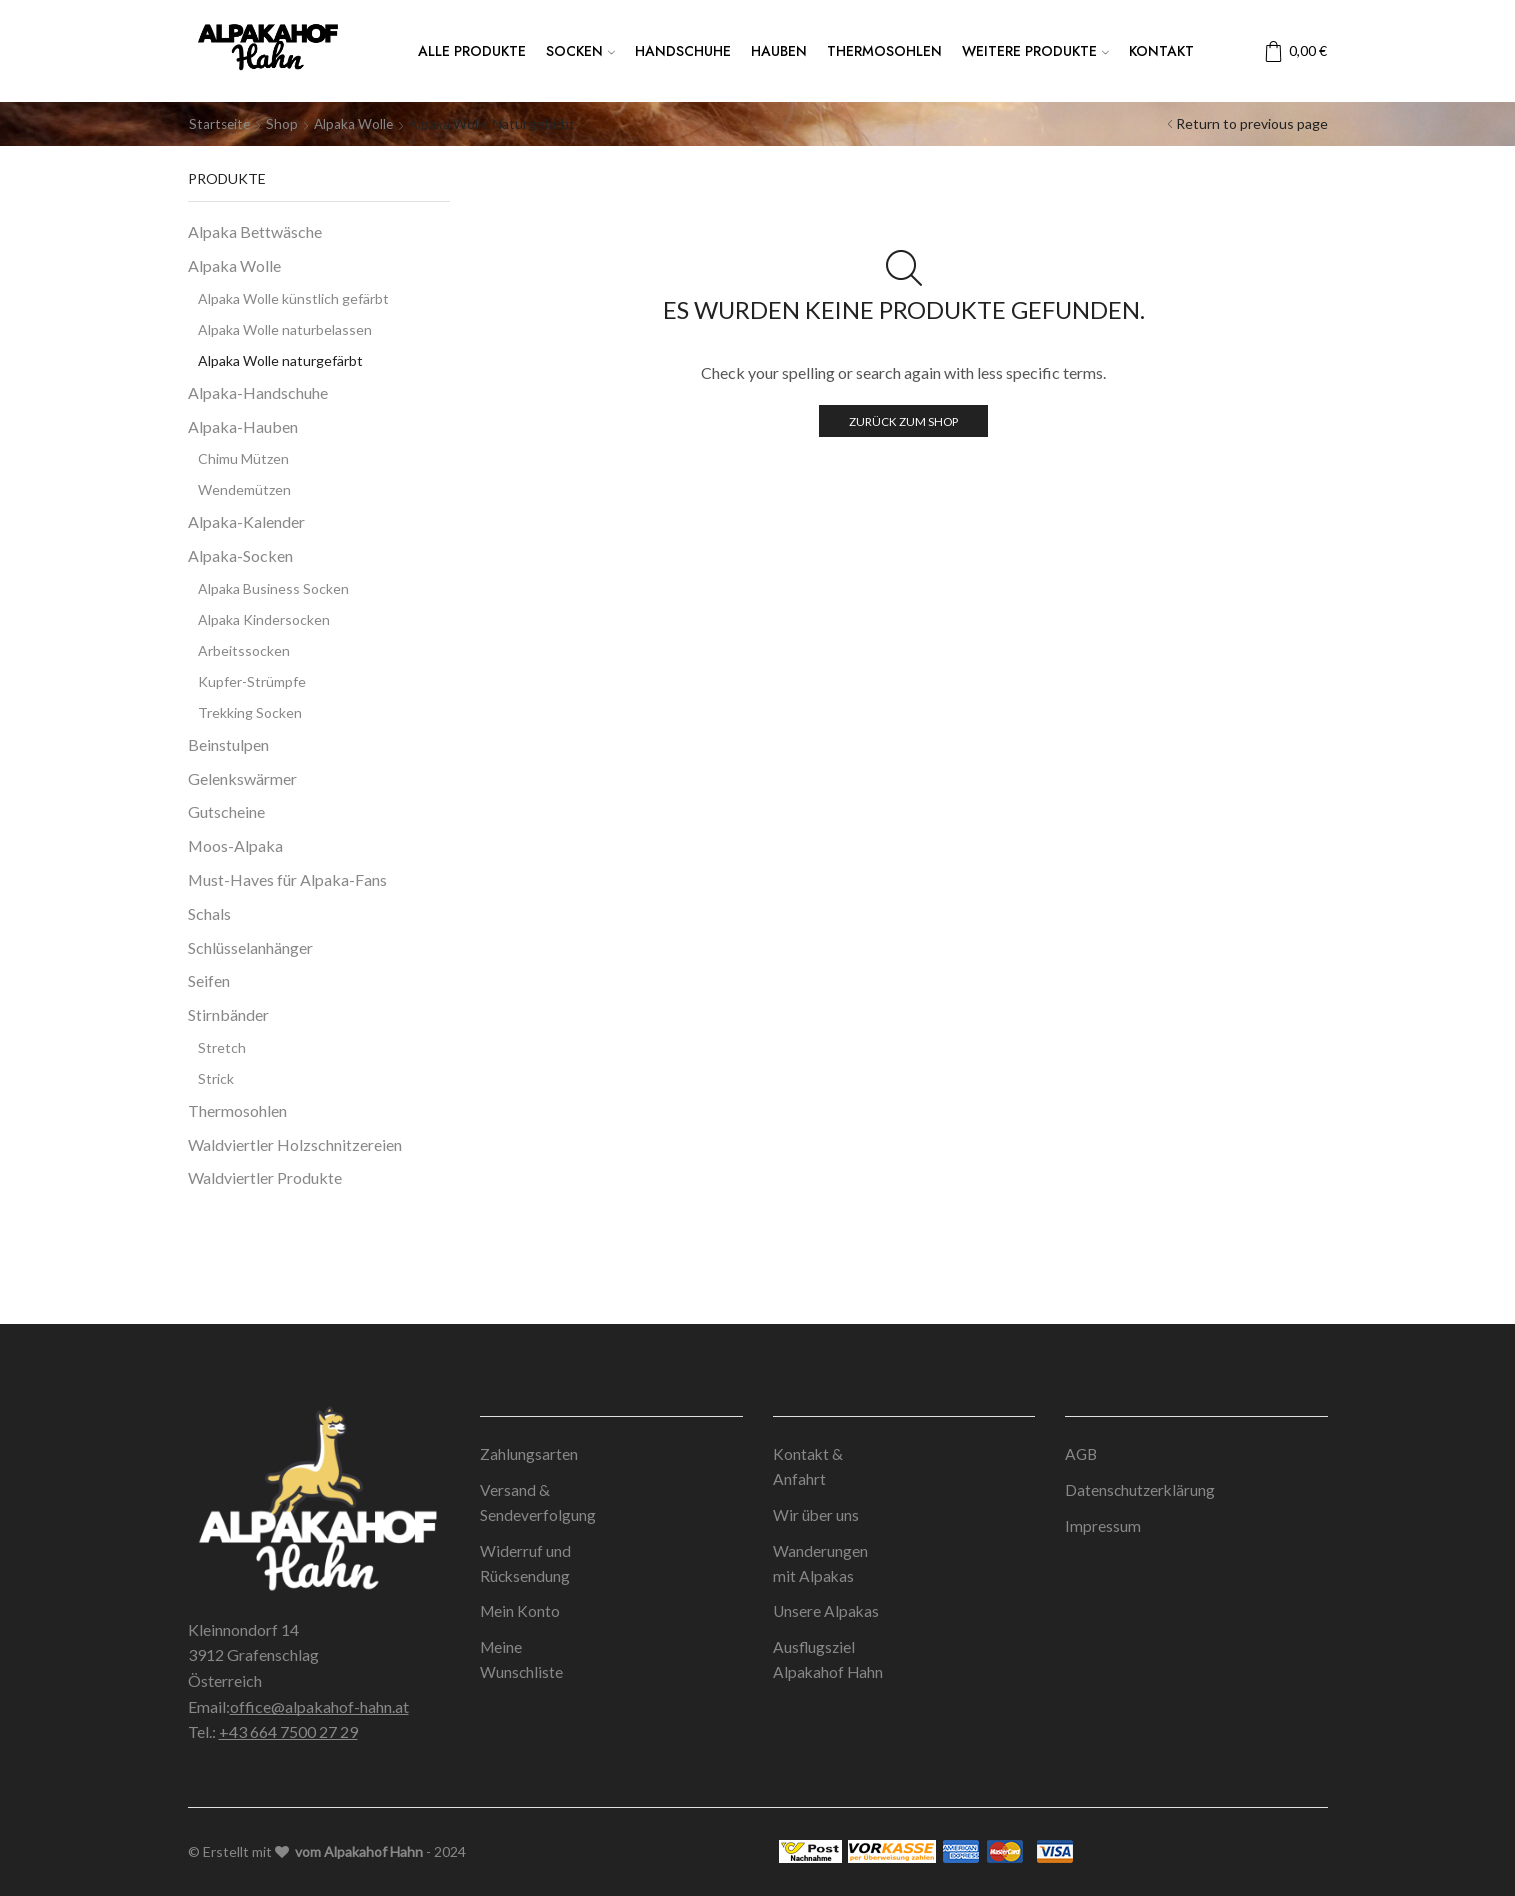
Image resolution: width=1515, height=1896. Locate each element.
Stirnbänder (228, 1014)
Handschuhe (683, 51)
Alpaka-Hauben (243, 425)
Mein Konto (520, 1615)
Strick (216, 1077)
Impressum (1103, 1527)
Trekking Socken (250, 711)
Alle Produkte (472, 51)
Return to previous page (1252, 123)
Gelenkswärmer (242, 777)
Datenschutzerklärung (1141, 1491)
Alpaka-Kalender (246, 521)
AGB (1082, 1454)
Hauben (779, 51)
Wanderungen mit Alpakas (820, 1566)
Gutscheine (226, 811)
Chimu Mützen (243, 458)
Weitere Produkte (1035, 51)
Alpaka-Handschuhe (258, 391)
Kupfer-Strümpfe (252, 680)
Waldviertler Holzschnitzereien (295, 1143)
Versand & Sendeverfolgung (538, 1504)
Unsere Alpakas (827, 1615)
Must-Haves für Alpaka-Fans (287, 879)
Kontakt (1161, 51)
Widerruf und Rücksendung (526, 1566)
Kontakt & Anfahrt (808, 1467)
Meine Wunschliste (522, 1664)
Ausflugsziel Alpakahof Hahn (829, 1664)
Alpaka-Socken (240, 555)
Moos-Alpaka (235, 845)
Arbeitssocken (244, 649)
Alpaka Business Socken (273, 587)
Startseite (221, 123)
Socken (580, 51)
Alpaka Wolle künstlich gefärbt (293, 297)
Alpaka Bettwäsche (255, 231)
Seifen (209, 980)
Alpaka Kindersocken (264, 618)
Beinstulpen (228, 743)
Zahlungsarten (529, 1454)
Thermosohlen (884, 51)
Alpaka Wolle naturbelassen (285, 328)
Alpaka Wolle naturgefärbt (280, 359)
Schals (209, 912)
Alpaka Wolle (357, 123)
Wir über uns (816, 1516)
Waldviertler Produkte (265, 1177)
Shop (285, 123)
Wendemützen (244, 489)
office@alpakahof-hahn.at (319, 1705)
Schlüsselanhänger (250, 946)
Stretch (222, 1046)
